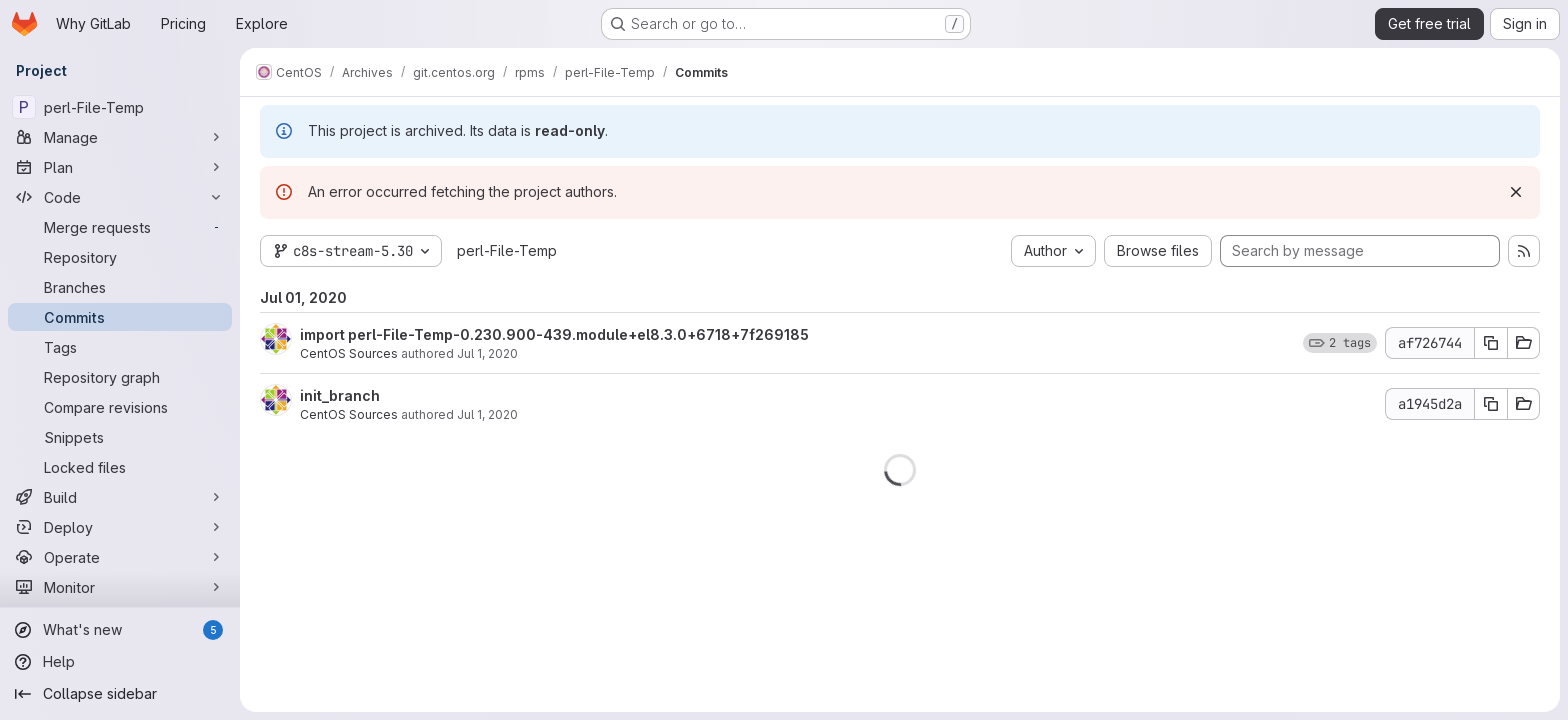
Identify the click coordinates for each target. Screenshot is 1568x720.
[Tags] (120, 347)
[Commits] (120, 317)
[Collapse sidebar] (120, 694)
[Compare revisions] (120, 407)
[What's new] (120, 630)
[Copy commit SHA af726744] (1491, 343)
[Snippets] (120, 437)
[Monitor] (120, 587)
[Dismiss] (1516, 192)
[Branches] (120, 287)
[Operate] (120, 557)
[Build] (120, 497)
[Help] (120, 662)
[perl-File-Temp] (120, 107)
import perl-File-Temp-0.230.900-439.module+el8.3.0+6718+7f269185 (554, 334)
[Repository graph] (120, 377)
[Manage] (120, 137)
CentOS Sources (349, 353)
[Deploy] (120, 527)
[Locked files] (120, 467)
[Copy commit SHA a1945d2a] (1491, 404)
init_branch (340, 395)
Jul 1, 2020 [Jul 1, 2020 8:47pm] (487, 353)
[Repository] (120, 257)
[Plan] (120, 167)
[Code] (120, 197)
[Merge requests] (120, 227)
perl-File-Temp (507, 250)
